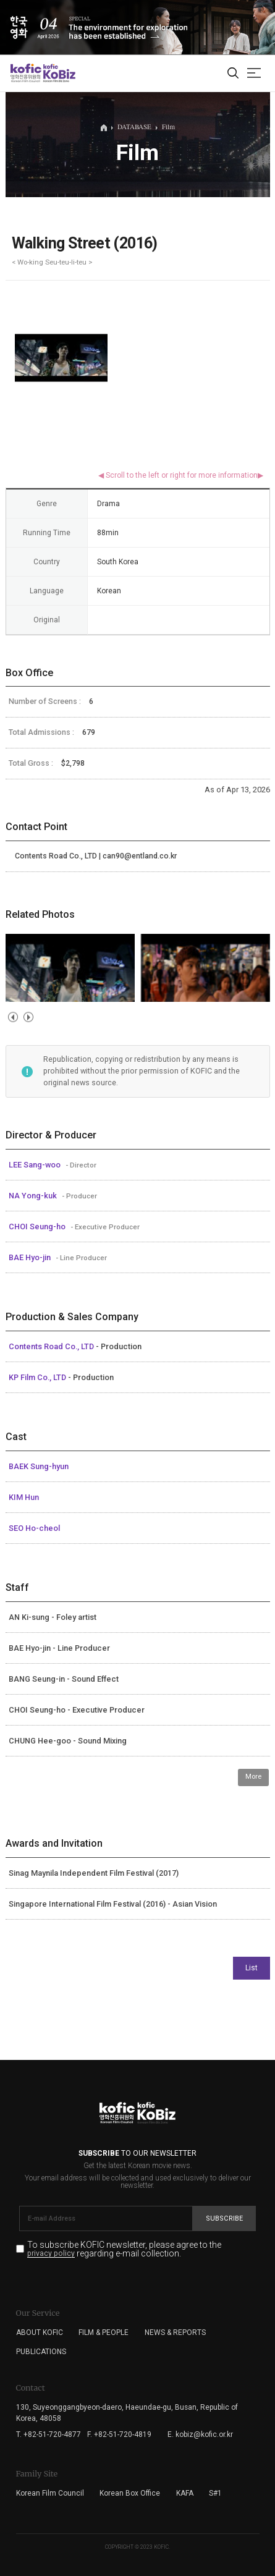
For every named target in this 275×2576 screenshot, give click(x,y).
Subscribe (224, 2218)
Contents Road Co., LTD (52, 1346)
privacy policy (51, 2254)
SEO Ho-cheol (34, 1528)
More (253, 1777)
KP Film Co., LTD (38, 1377)
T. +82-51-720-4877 (48, 2434)
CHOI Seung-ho (38, 1226)
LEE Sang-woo (35, 1164)
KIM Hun (24, 1497)
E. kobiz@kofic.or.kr (200, 2434)
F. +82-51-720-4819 (119, 2434)
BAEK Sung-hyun (39, 1466)
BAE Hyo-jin (31, 1257)
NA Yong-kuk (34, 1195)
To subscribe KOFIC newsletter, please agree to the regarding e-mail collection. (124, 2249)
